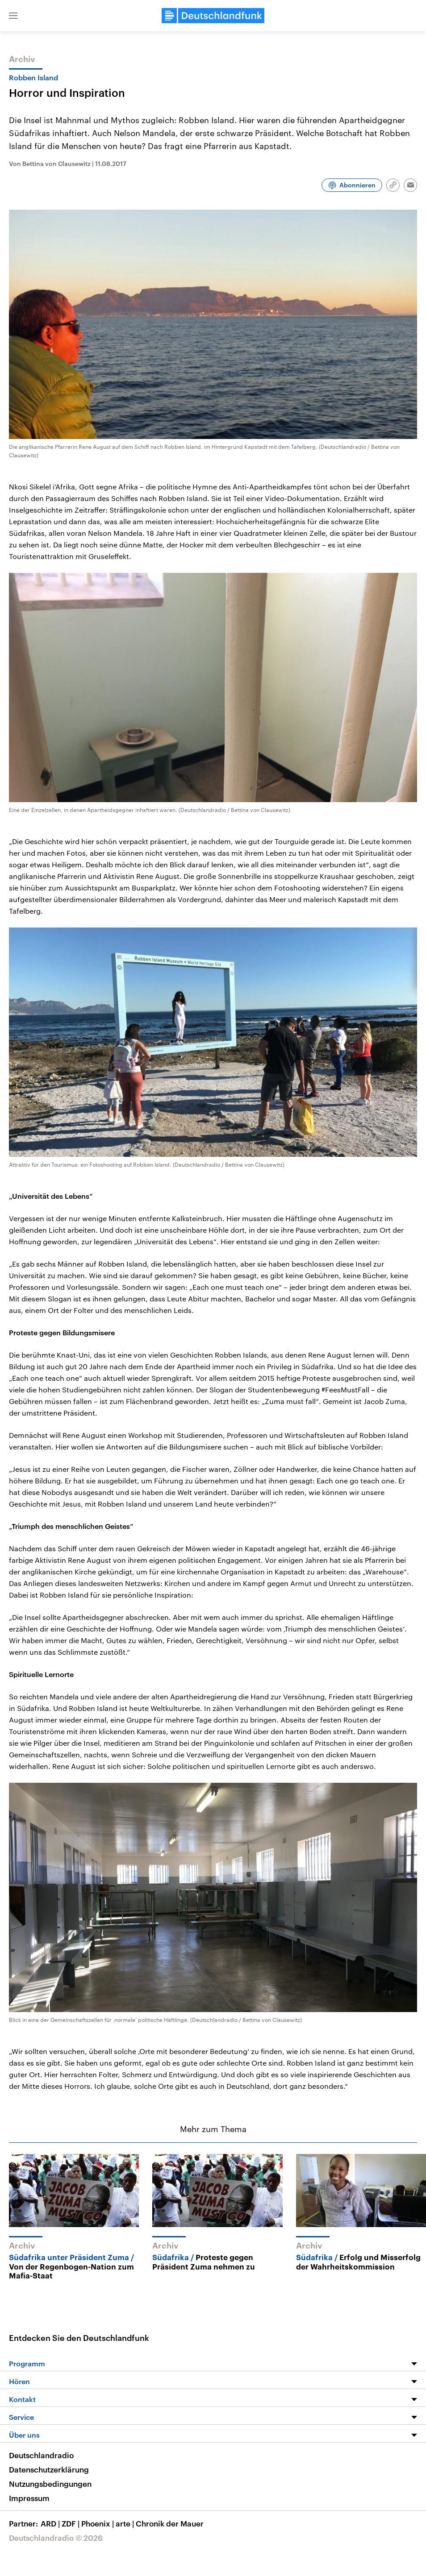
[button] (13, 15)
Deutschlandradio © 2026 (56, 2537)
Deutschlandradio (41, 2455)
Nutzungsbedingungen (50, 2483)
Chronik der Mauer (170, 2523)
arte (126, 2523)
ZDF (71, 2523)
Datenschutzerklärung (49, 2469)
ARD (51, 2523)
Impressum (29, 2497)
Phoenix (98, 2523)
